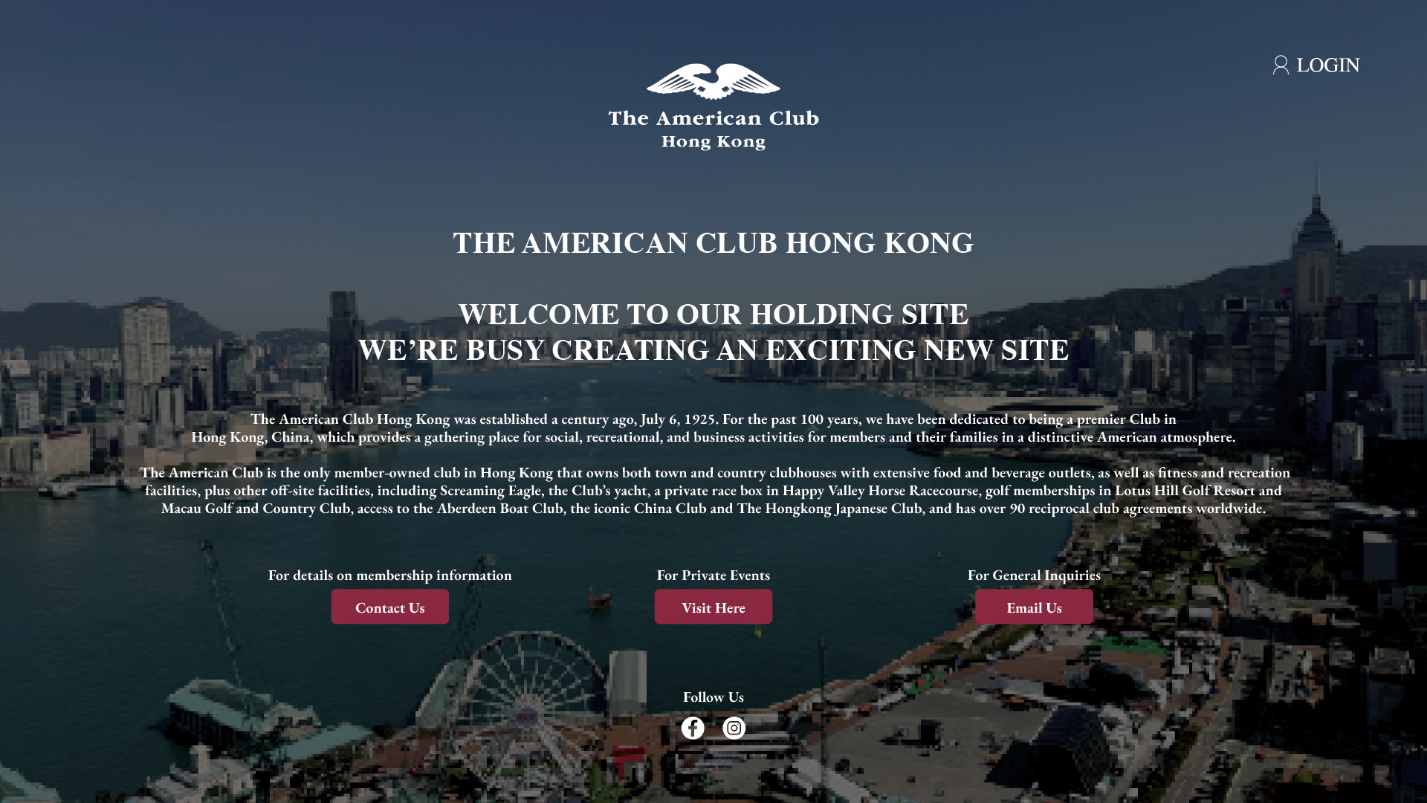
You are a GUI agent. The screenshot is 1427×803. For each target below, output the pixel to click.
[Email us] (1031, 604)
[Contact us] (396, 604)
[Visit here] (714, 604)
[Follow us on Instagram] (750, 712)
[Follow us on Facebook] (684, 712)
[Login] (1303, 55)
